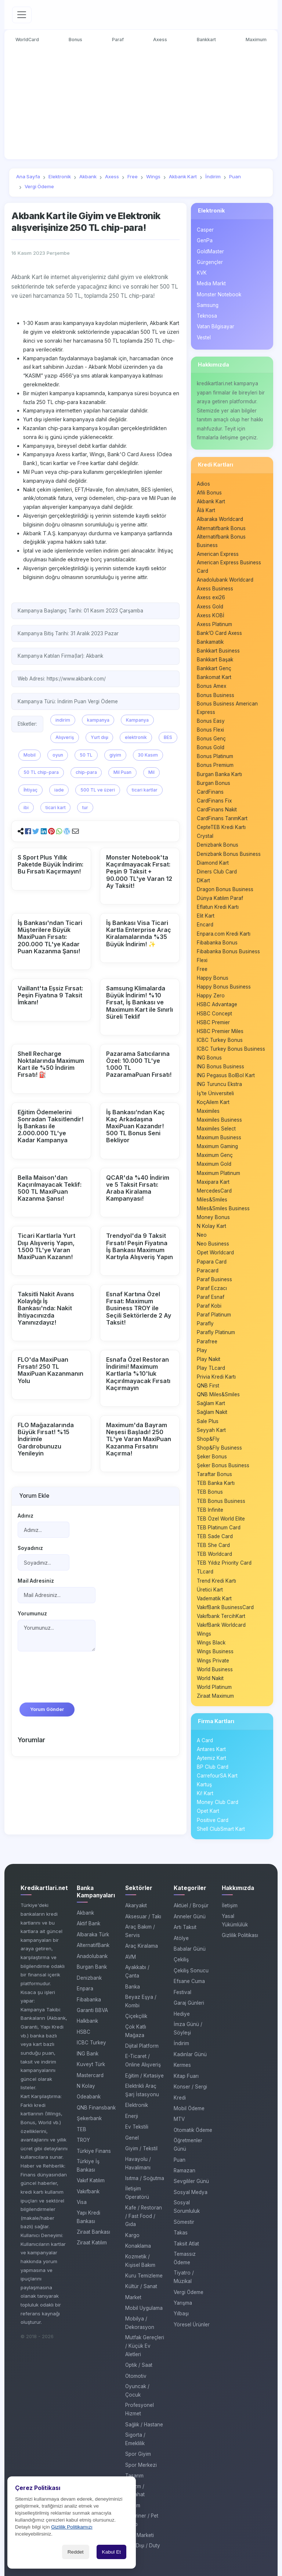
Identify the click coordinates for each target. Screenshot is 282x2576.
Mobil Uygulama (144, 2308)
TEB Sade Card (215, 1536)
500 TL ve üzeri (97, 790)
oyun (58, 755)
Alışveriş (64, 737)
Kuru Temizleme (144, 2276)
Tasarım (134, 2476)
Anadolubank (92, 1956)
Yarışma (183, 2303)
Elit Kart (205, 916)
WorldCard (27, 39)
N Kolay (86, 2086)
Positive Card (212, 1820)
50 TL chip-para (41, 772)
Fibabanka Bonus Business (228, 951)
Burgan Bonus (213, 783)
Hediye (182, 2014)
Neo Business (213, 1244)
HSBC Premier (213, 1022)
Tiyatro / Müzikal (184, 2277)
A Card (205, 1740)
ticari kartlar (145, 790)
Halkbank (87, 2021)
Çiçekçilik (136, 2016)
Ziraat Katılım (92, 2242)
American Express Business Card (229, 567)
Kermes (182, 2065)
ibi (26, 807)
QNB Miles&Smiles (218, 1394)
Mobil (30, 755)
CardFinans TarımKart (222, 818)
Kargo (132, 2235)
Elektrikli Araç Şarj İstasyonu (142, 2090)
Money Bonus (213, 1217)
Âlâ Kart (206, 510)
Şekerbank (89, 2118)
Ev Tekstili (136, 2127)
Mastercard (90, 2075)
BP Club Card (212, 1767)
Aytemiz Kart (211, 1758)
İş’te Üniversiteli (215, 1093)
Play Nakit (208, 1359)
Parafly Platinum (216, 1333)
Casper (205, 230)
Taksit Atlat (186, 2244)
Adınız (25, 1516)
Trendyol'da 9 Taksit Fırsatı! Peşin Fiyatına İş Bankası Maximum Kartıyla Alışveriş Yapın (139, 1246)
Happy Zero (211, 995)
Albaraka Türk (93, 1934)
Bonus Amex (211, 686)
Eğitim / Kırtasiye (144, 2076)
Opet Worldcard (215, 1253)
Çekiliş (181, 1960)
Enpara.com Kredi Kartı (223, 934)
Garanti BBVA (92, 2010)
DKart (203, 880)
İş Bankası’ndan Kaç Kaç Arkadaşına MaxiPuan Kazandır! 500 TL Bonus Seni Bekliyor (135, 1126)
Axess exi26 (211, 597)
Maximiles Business (219, 1120)
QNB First (208, 1386)
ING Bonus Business (220, 1066)
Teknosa (207, 316)
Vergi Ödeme (188, 2292)
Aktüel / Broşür (191, 1905)
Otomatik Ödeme (193, 2130)
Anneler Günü (190, 1916)
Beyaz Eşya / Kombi (140, 2001)
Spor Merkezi (141, 2465)
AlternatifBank (93, 1945)
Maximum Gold (214, 1164)
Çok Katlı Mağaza (135, 2031)
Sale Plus (207, 1421)
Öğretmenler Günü (188, 2144)
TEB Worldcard (214, 1554)
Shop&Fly (208, 1439)
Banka (132, 1987)
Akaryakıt (136, 1905)
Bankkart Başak (215, 659)
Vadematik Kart (214, 1598)
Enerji (131, 2116)
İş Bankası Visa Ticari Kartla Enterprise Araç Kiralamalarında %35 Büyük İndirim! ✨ (138, 933)
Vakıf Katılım (91, 2180)
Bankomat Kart (214, 677)
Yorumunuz (32, 1613)
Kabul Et (111, 2552)
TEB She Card (213, 1545)
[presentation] (73, 1680)
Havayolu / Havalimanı (138, 2163)
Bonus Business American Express (227, 708)
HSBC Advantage (217, 1004)
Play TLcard (211, 1368)
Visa (82, 2202)
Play (202, 1350)
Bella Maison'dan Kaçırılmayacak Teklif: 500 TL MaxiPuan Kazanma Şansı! (50, 1188)
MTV (179, 2119)
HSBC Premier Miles (220, 1031)
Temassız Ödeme (185, 2258)
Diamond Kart (213, 863)
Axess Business (215, 589)
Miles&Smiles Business (223, 1208)
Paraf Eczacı (212, 1288)
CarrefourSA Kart (217, 1776)
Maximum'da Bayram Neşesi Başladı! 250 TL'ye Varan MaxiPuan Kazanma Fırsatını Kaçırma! (138, 1439)
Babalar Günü (190, 1949)
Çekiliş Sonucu (191, 1970)
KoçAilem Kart (213, 1102)
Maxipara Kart (213, 1182)
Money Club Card (217, 1802)
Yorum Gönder (47, 1709)
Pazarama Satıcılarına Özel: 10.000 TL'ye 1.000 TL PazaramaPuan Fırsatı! (138, 1064)
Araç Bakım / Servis (140, 1931)
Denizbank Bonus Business (229, 854)
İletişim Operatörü (137, 2193)
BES (168, 737)
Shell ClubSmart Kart (221, 1829)
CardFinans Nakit (217, 809)
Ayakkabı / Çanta (137, 1971)
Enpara (85, 1988)
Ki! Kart (205, 1793)
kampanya (98, 720)
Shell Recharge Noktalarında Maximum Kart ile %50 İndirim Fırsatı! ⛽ (51, 1064)
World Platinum (214, 1687)
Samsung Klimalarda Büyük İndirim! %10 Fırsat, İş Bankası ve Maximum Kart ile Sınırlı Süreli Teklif (139, 1002)
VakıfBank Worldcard (221, 1625)
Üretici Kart (210, 1590)
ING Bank (87, 2054)
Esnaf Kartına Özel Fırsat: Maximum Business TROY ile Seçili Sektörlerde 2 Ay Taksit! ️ (138, 1308)
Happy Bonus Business (224, 987)
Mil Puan (122, 772)
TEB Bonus (210, 1492)
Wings (204, 1634)
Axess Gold (210, 607)
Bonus (75, 39)
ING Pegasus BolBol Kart (226, 1075)
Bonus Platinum (215, 756)
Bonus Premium (215, 765)
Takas (181, 2233)
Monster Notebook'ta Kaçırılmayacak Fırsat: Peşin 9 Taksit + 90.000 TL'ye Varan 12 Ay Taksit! (139, 871)
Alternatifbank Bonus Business (221, 541)
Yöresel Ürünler (192, 2324)
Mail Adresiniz (36, 1581)
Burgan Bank (92, 1967)
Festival (182, 1992)
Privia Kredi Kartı (216, 1377)
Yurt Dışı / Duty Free (142, 2550)
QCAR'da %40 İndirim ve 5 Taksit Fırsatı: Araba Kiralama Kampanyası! (137, 1188)
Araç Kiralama (141, 1946)
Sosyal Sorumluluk (187, 2207)
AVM (130, 1957)
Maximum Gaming (217, 1146)
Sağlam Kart (211, 1403)
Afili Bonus (209, 493)
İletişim (230, 1905)
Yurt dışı (99, 737)
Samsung (207, 305)
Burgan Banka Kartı (219, 774)
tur (85, 807)
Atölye (181, 1938)
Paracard (207, 1270)
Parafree (207, 1341)
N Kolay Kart (211, 1226)
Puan (179, 2160)
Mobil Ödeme (189, 2108)
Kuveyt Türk (91, 2064)
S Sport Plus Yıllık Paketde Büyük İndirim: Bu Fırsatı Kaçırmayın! (50, 864)
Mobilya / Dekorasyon (139, 2323)
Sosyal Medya (190, 2192)
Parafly (205, 1323)
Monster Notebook (219, 294)
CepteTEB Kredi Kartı (221, 827)
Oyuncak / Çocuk (137, 2390)
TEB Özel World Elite (221, 1519)
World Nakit (210, 1678)
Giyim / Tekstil (141, 2148)
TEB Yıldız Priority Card (224, 1563)
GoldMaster (210, 251)
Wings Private (213, 1661)
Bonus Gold (210, 747)
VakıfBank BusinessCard (225, 1607)
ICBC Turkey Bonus (220, 1040)
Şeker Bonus (212, 1457)
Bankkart (206, 39)
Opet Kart (208, 1811)
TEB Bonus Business (221, 1501)
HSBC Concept (214, 1014)
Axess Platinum (214, 624)
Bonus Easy (211, 721)
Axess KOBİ (210, 615)
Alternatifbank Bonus (221, 528)
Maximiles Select (216, 1129)
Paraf (118, 39)
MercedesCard (214, 1191)
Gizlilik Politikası (240, 1935)
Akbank (85, 1913)
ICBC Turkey (91, 2043)
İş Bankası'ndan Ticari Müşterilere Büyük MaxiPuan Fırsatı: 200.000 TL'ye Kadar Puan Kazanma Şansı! (50, 937)
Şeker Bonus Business (223, 1465)
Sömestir (184, 2222)
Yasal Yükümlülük (235, 1920)
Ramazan (184, 2170)
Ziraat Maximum (215, 1696)
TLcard (205, 1572)
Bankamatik (210, 642)
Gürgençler (210, 262)
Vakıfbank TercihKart (221, 1616)
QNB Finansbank (96, 2108)
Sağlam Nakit (212, 1412)
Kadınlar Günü (190, 2054)
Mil (151, 772)
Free (202, 969)
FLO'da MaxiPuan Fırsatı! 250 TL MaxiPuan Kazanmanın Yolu (50, 1370)
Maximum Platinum (218, 1173)
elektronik (136, 737)
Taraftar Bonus (214, 1474)
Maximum (256, 39)
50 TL (86, 755)
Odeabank (89, 2097)
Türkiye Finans (94, 2151)
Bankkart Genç (214, 668)
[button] (28, 831)
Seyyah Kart (211, 1430)
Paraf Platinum (214, 1315)
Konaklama (138, 2246)
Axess (160, 39)
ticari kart (56, 807)
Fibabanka (89, 1999)
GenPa (205, 240)
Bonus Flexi (210, 730)
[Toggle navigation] (22, 15)
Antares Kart (211, 1749)
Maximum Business (219, 1137)
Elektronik (211, 211)
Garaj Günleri (189, 2003)
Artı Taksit (185, 1927)
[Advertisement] (141, 100)
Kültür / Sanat (141, 2286)
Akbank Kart (211, 501)
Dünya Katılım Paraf (220, 898)
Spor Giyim (138, 2454)
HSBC (83, 2032)
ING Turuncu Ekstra (219, 1084)
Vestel (204, 337)
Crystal (205, 836)
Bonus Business (215, 695)
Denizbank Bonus (217, 845)
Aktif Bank (88, 1924)
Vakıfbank (88, 2191)
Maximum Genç (215, 1155)
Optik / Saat (138, 2365)
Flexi (202, 960)
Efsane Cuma (189, 1981)
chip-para (86, 772)
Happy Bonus (212, 978)
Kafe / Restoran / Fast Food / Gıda (143, 2216)
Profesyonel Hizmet (139, 2409)
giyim (115, 755)
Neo (202, 1235)
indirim (62, 720)
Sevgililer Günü (191, 2181)
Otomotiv (136, 2376)
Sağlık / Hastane (144, 2424)
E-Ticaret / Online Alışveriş (143, 2061)
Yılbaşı (181, 2313)
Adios (203, 484)
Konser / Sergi (190, 2087)
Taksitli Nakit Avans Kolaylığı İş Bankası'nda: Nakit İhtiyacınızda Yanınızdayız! (46, 1308)
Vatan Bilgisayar (215, 326)
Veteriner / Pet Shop (141, 2520)
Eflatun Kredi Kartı (218, 907)
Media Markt (211, 283)
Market (133, 2297)
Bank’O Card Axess (219, 633)
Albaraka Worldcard (220, 519)
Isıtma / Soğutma (144, 2178)
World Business (215, 1669)
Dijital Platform (142, 2046)
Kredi (180, 2098)
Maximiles (208, 1111)
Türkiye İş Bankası (88, 2165)
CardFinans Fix (214, 801)
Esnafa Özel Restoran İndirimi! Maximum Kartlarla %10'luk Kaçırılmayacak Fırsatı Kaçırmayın (138, 1373)
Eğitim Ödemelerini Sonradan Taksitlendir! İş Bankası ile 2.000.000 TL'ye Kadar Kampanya (50, 1126)
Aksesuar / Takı (143, 1916)
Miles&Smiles (212, 1200)
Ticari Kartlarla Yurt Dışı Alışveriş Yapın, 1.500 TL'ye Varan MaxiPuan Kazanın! (46, 1246)
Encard (205, 925)
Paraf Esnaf (210, 1297)
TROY (83, 2140)
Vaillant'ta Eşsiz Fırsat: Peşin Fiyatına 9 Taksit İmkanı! (50, 995)
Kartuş (204, 1784)
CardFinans (210, 792)
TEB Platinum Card (219, 1527)
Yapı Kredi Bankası (88, 2217)
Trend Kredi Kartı (216, 1581)
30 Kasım (148, 755)
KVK (202, 273)
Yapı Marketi (139, 2535)
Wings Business (215, 1651)
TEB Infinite (210, 1510)
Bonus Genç (211, 739)
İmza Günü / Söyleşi (188, 2028)
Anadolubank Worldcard (225, 580)
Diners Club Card (217, 872)
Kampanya (137, 720)
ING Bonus (209, 1058)
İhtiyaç (30, 790)
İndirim (181, 2043)
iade (59, 790)
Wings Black (211, 1643)
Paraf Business (214, 1279)
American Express (218, 554)
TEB (81, 2129)
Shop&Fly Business (219, 1448)
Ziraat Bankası (93, 2232)
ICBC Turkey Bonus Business (231, 1049)
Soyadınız (30, 1548)
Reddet (76, 2552)
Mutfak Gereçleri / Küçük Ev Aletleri (144, 2345)
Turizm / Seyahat (135, 2490)
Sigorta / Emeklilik (135, 2439)
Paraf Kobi (209, 1306)
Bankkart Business (218, 651)
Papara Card (212, 1262)
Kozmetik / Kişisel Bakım (140, 2261)
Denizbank (89, 1978)
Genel (132, 2138)
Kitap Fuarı (186, 2076)
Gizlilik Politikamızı (72, 2527)
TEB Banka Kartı (216, 1483)
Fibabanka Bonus (217, 943)
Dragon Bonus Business (225, 889)
